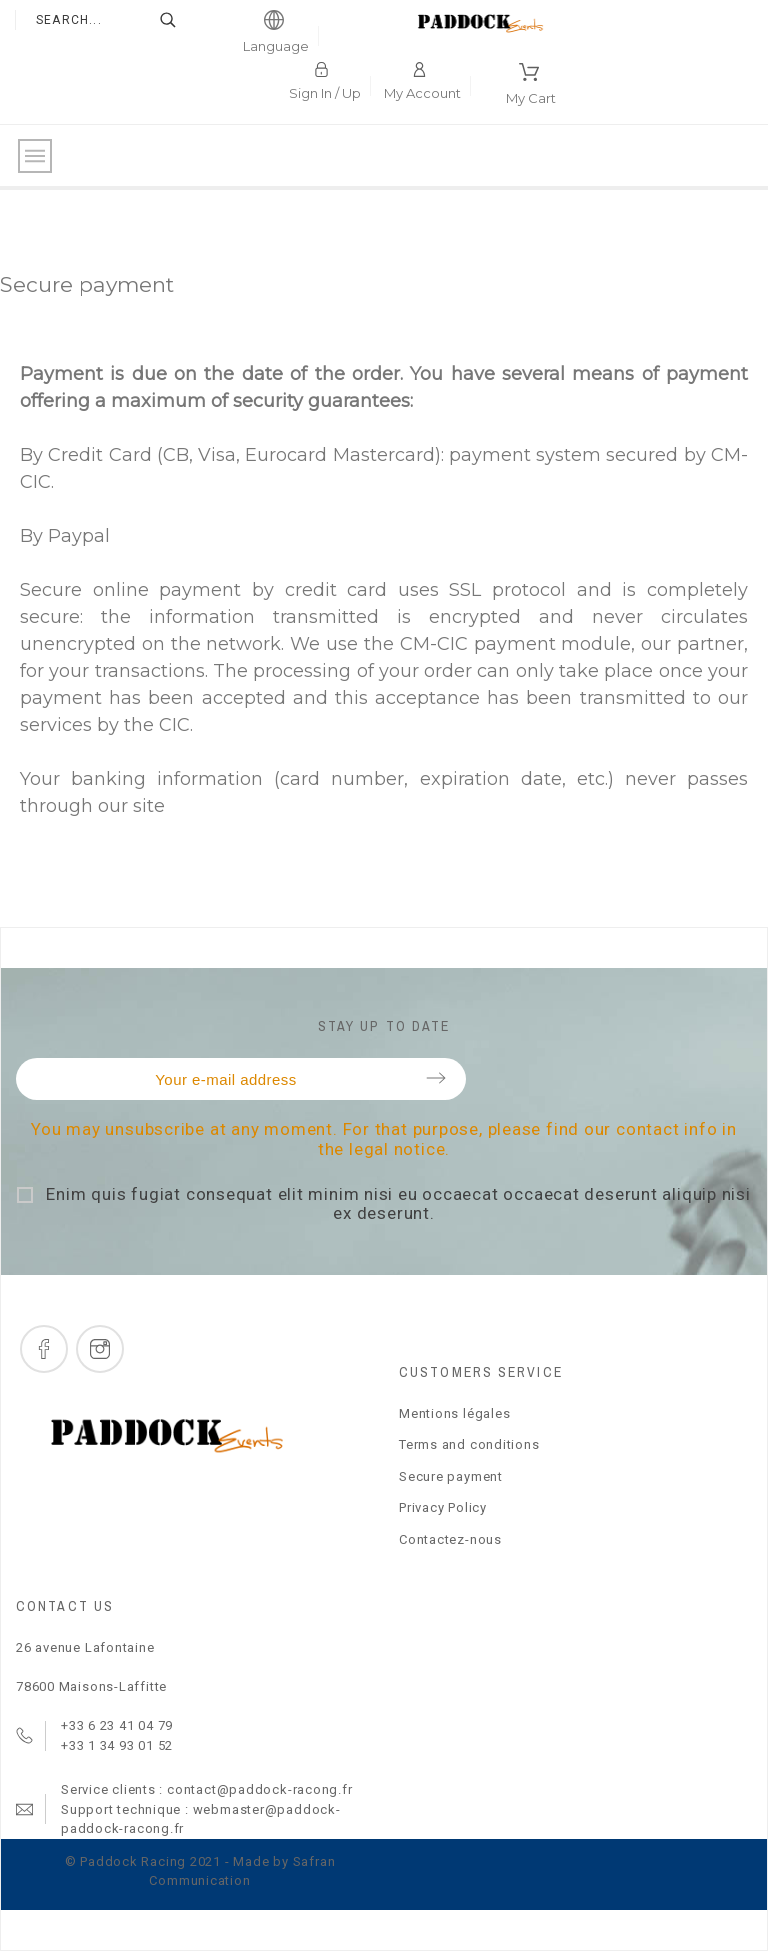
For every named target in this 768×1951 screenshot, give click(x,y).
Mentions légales (454, 1413)
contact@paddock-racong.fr (260, 1789)
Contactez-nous (450, 1539)
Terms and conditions (469, 1444)
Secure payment (451, 1476)
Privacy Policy (443, 1507)
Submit (436, 1078)
